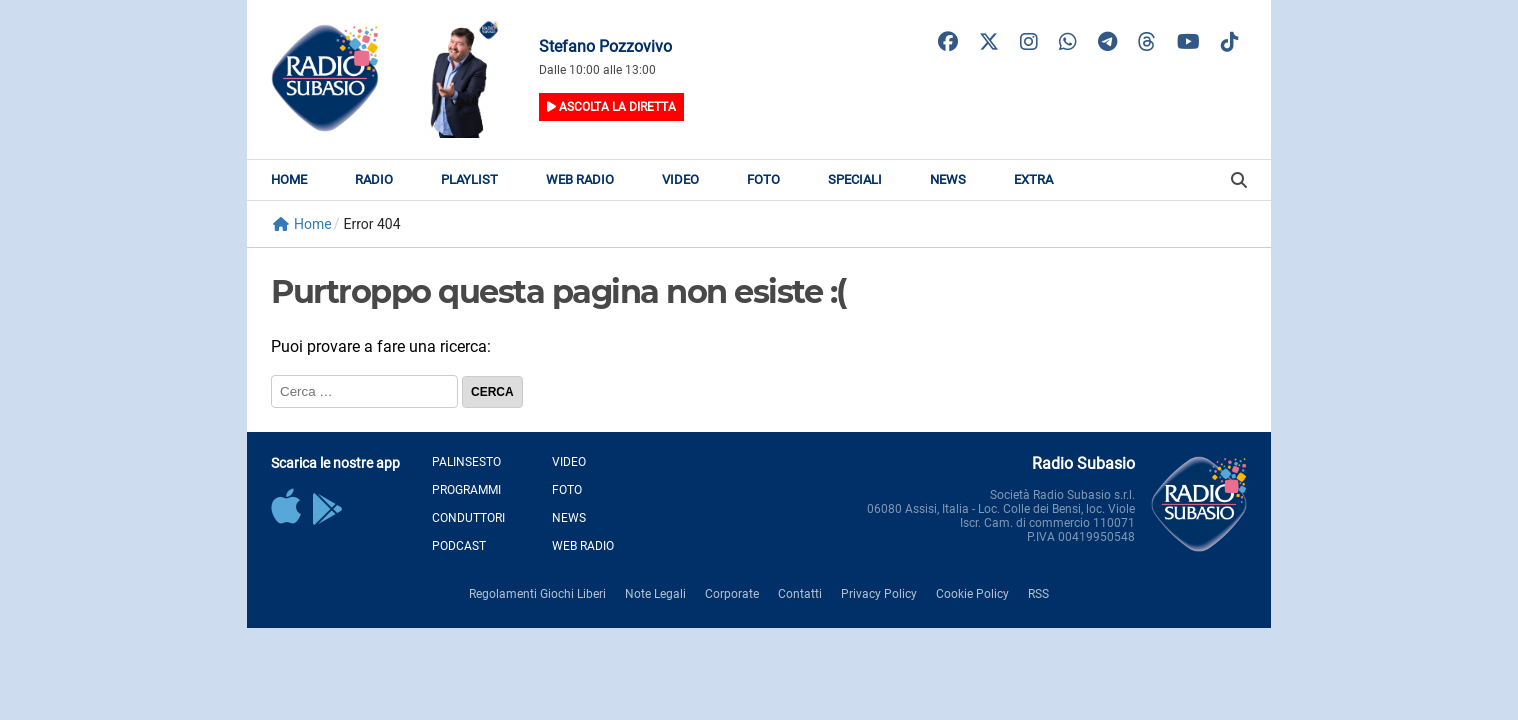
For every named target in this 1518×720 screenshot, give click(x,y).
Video (680, 179)
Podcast (459, 546)
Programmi (466, 490)
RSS (1038, 594)
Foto (763, 179)
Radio (374, 179)
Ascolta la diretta (611, 107)
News (948, 179)
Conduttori (468, 518)
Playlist (469, 179)
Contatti (800, 594)
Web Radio (580, 179)
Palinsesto (466, 462)
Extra (1033, 179)
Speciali (855, 179)
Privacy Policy (879, 594)
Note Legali (655, 594)
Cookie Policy (972, 594)
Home (289, 179)
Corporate (732, 594)
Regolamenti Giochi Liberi (537, 594)
